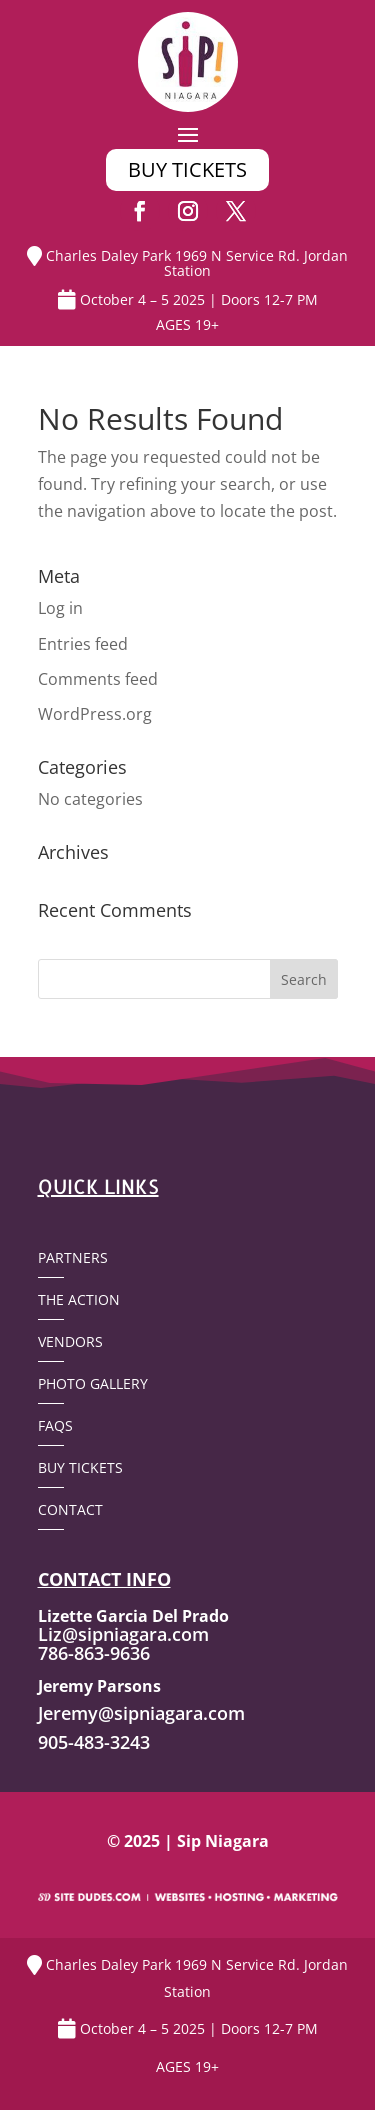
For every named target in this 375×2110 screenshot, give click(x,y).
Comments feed (98, 679)
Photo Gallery (93, 1385)
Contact (70, 1511)
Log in (60, 608)
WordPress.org (95, 714)
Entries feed (83, 644)
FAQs (55, 1427)
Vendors (70, 1343)
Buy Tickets (80, 1469)
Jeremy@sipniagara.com (141, 1713)
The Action (79, 1301)
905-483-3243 (94, 1742)
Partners (73, 1259)
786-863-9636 (94, 1653)
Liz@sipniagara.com (123, 1634)
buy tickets (187, 169)
